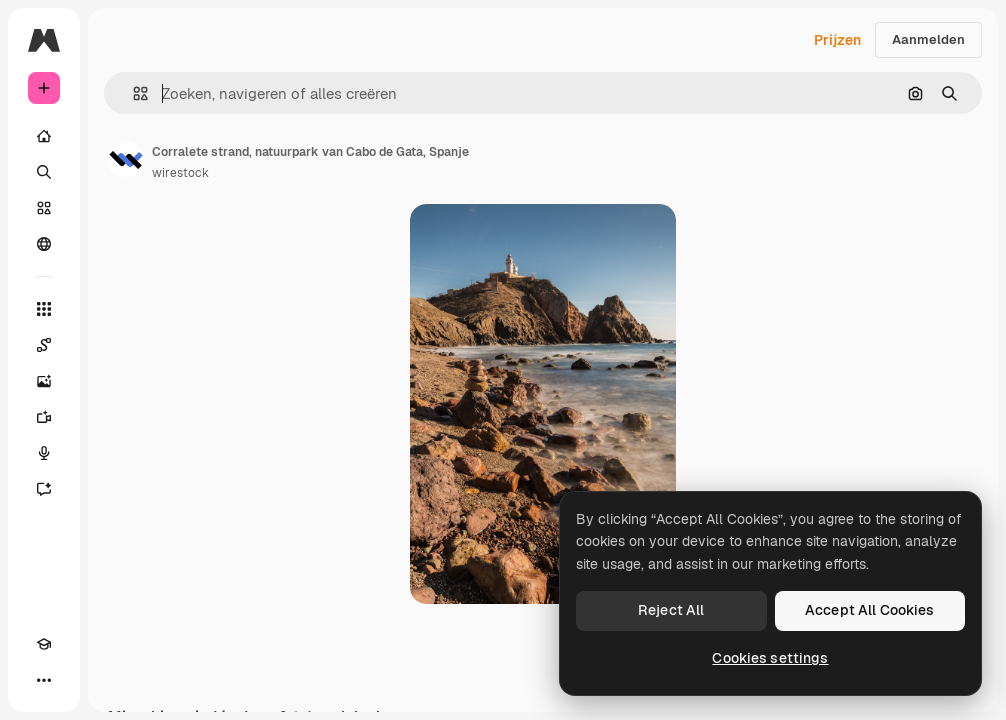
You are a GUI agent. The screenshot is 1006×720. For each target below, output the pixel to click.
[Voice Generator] (44, 453)
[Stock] (44, 208)
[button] (132, 93)
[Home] (44, 136)
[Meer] (44, 680)
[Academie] (44, 644)
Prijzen (837, 40)
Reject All (671, 610)
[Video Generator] (44, 417)
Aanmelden (928, 39)
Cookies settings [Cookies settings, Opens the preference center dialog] (770, 658)
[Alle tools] (44, 309)
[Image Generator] (44, 381)
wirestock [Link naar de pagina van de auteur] (180, 173)
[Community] (44, 244)
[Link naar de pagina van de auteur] (126, 160)
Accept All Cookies (870, 610)
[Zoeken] (44, 172)
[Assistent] (44, 489)
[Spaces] (44, 345)
